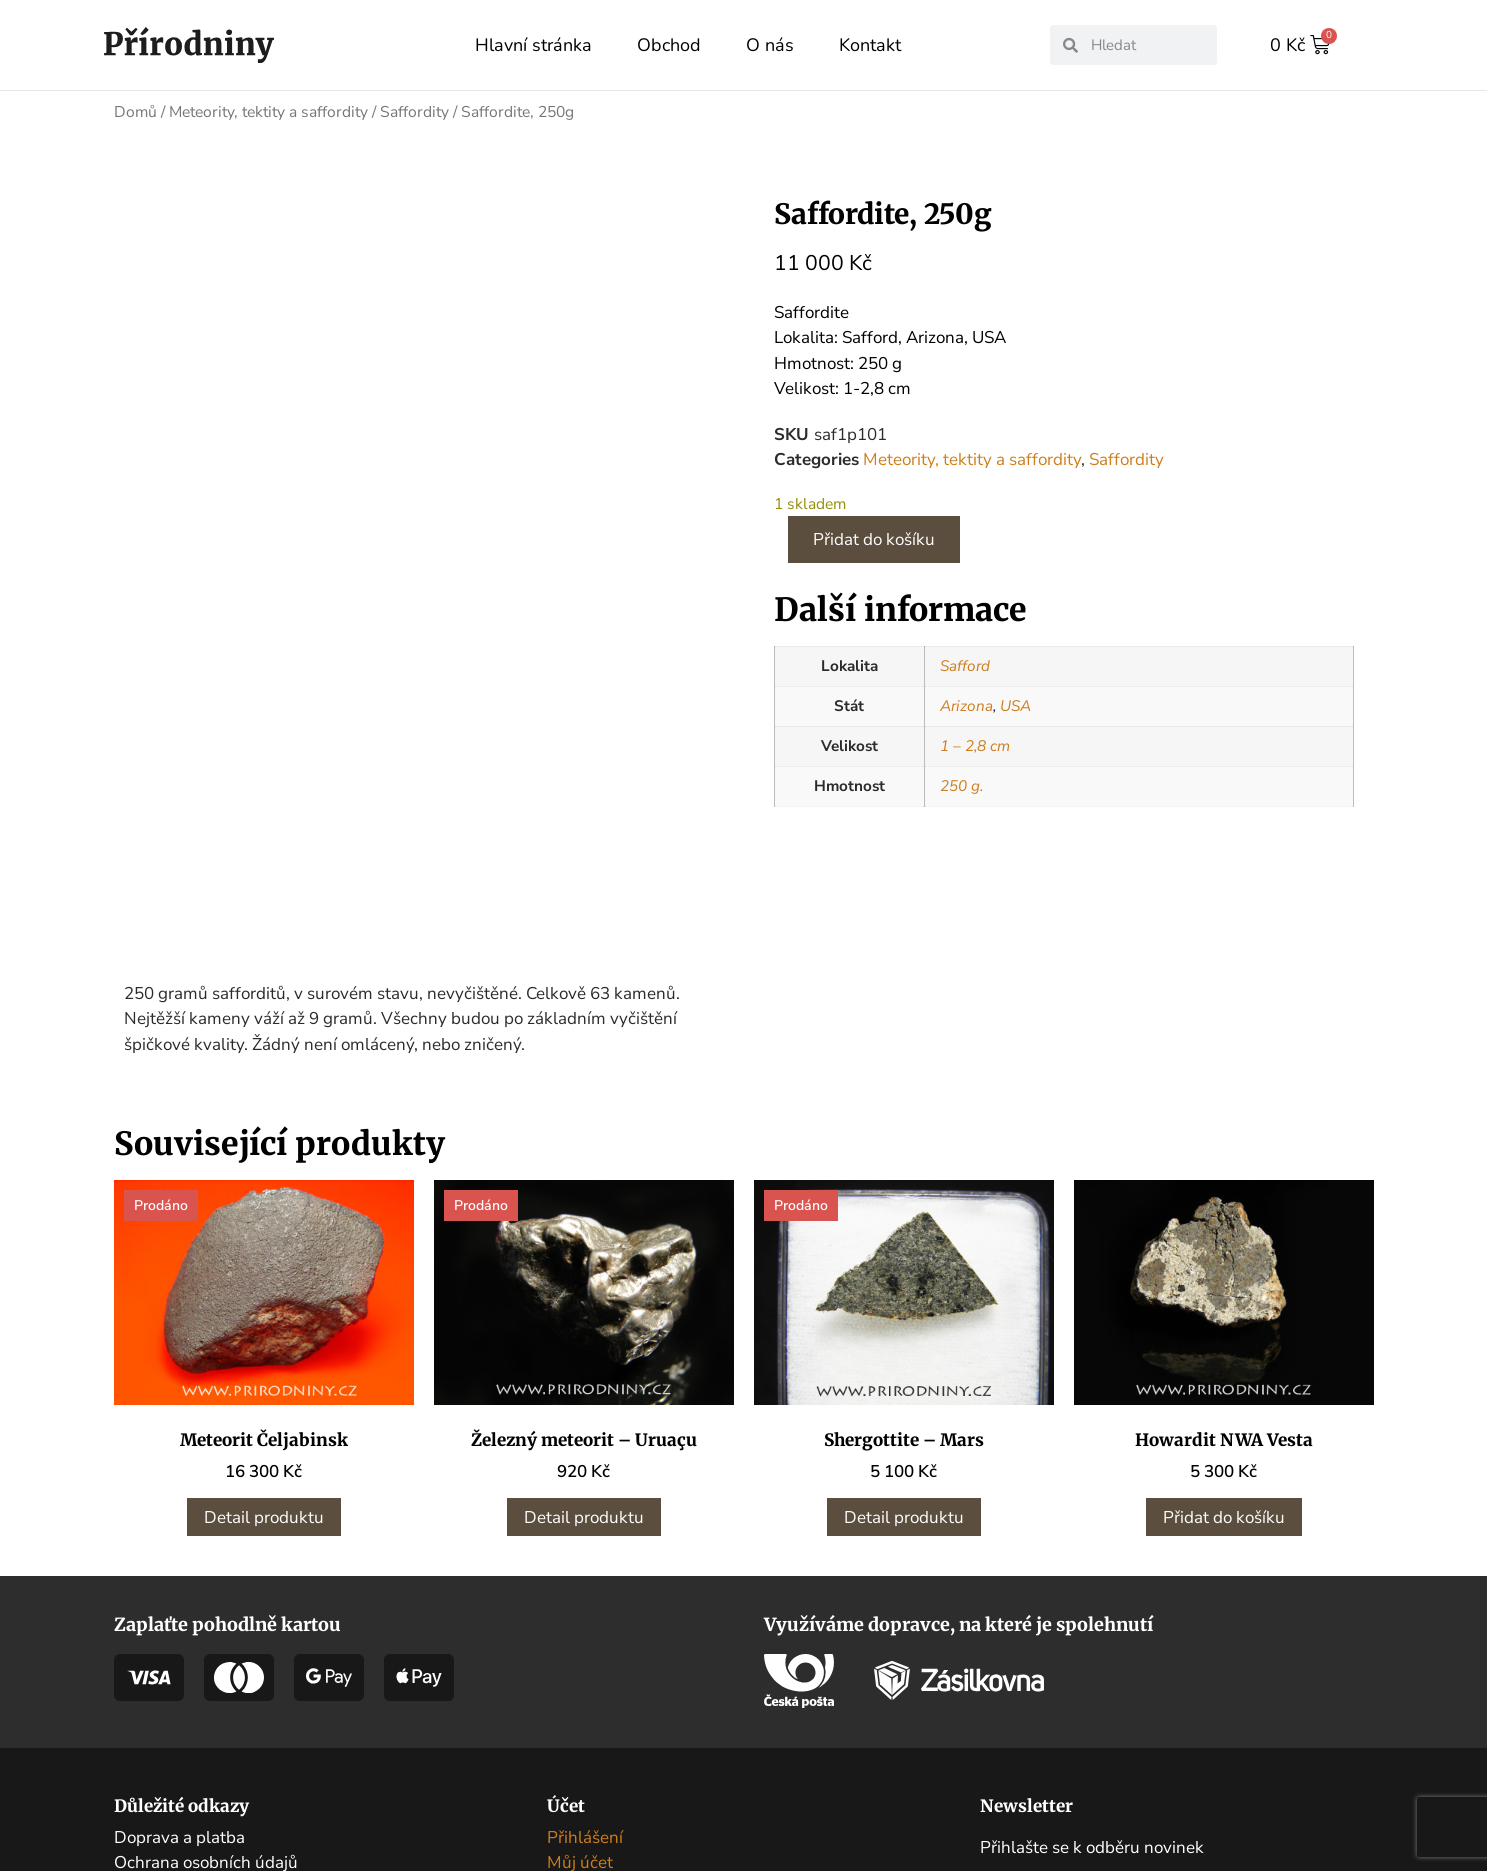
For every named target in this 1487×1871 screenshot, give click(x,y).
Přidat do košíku (874, 538)
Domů (135, 111)
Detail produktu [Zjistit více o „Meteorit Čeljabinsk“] (264, 1358)
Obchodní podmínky (191, 1729)
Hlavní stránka (533, 45)
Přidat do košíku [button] (1224, 1358)
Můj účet (580, 1704)
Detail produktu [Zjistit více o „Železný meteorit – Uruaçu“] (584, 1358)
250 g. (961, 785)
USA (1015, 705)
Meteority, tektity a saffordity (268, 111)
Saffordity (414, 111)
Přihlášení (585, 1678)
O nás (770, 45)
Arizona (966, 705)
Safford (965, 665)
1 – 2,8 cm (975, 745)
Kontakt (870, 45)
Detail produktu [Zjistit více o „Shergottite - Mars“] (904, 1358)
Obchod (669, 45)
